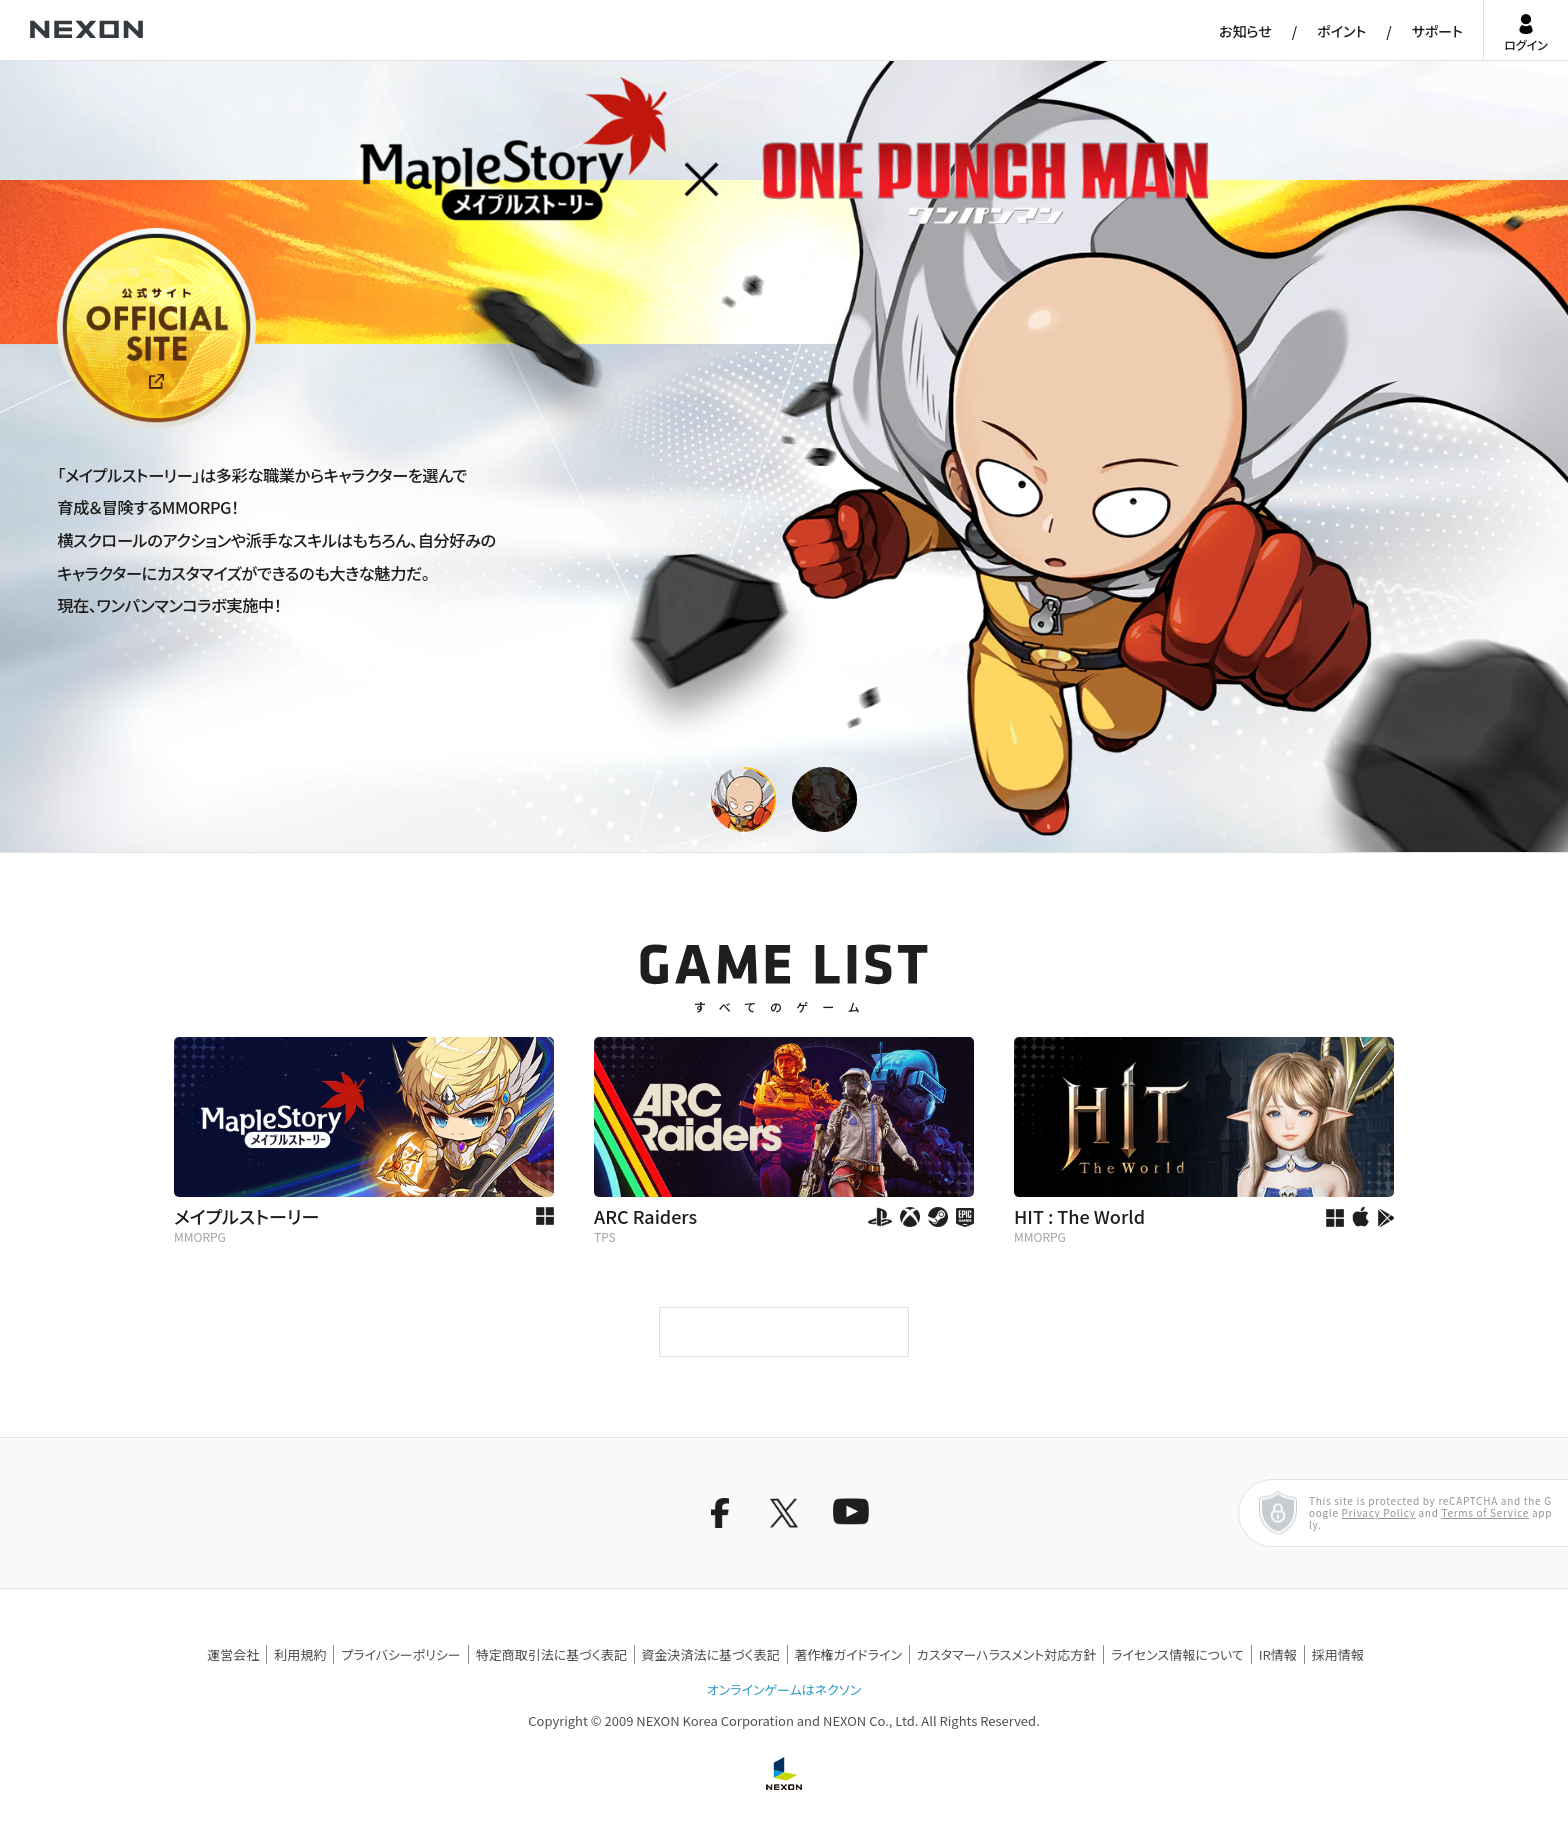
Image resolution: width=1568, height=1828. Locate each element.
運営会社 (233, 1654)
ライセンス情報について (1177, 1654)
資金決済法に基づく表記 (711, 1654)
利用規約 (300, 1654)
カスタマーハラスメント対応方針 (1006, 1654)
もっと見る (783, 1332)
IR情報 (1278, 1654)
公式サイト (94, 426)
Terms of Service (1485, 1512)
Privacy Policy (1379, 1512)
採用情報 (1338, 1654)
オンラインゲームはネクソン (784, 1689)
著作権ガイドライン (848, 1654)
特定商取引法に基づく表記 (551, 1654)
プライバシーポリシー (401, 1654)
